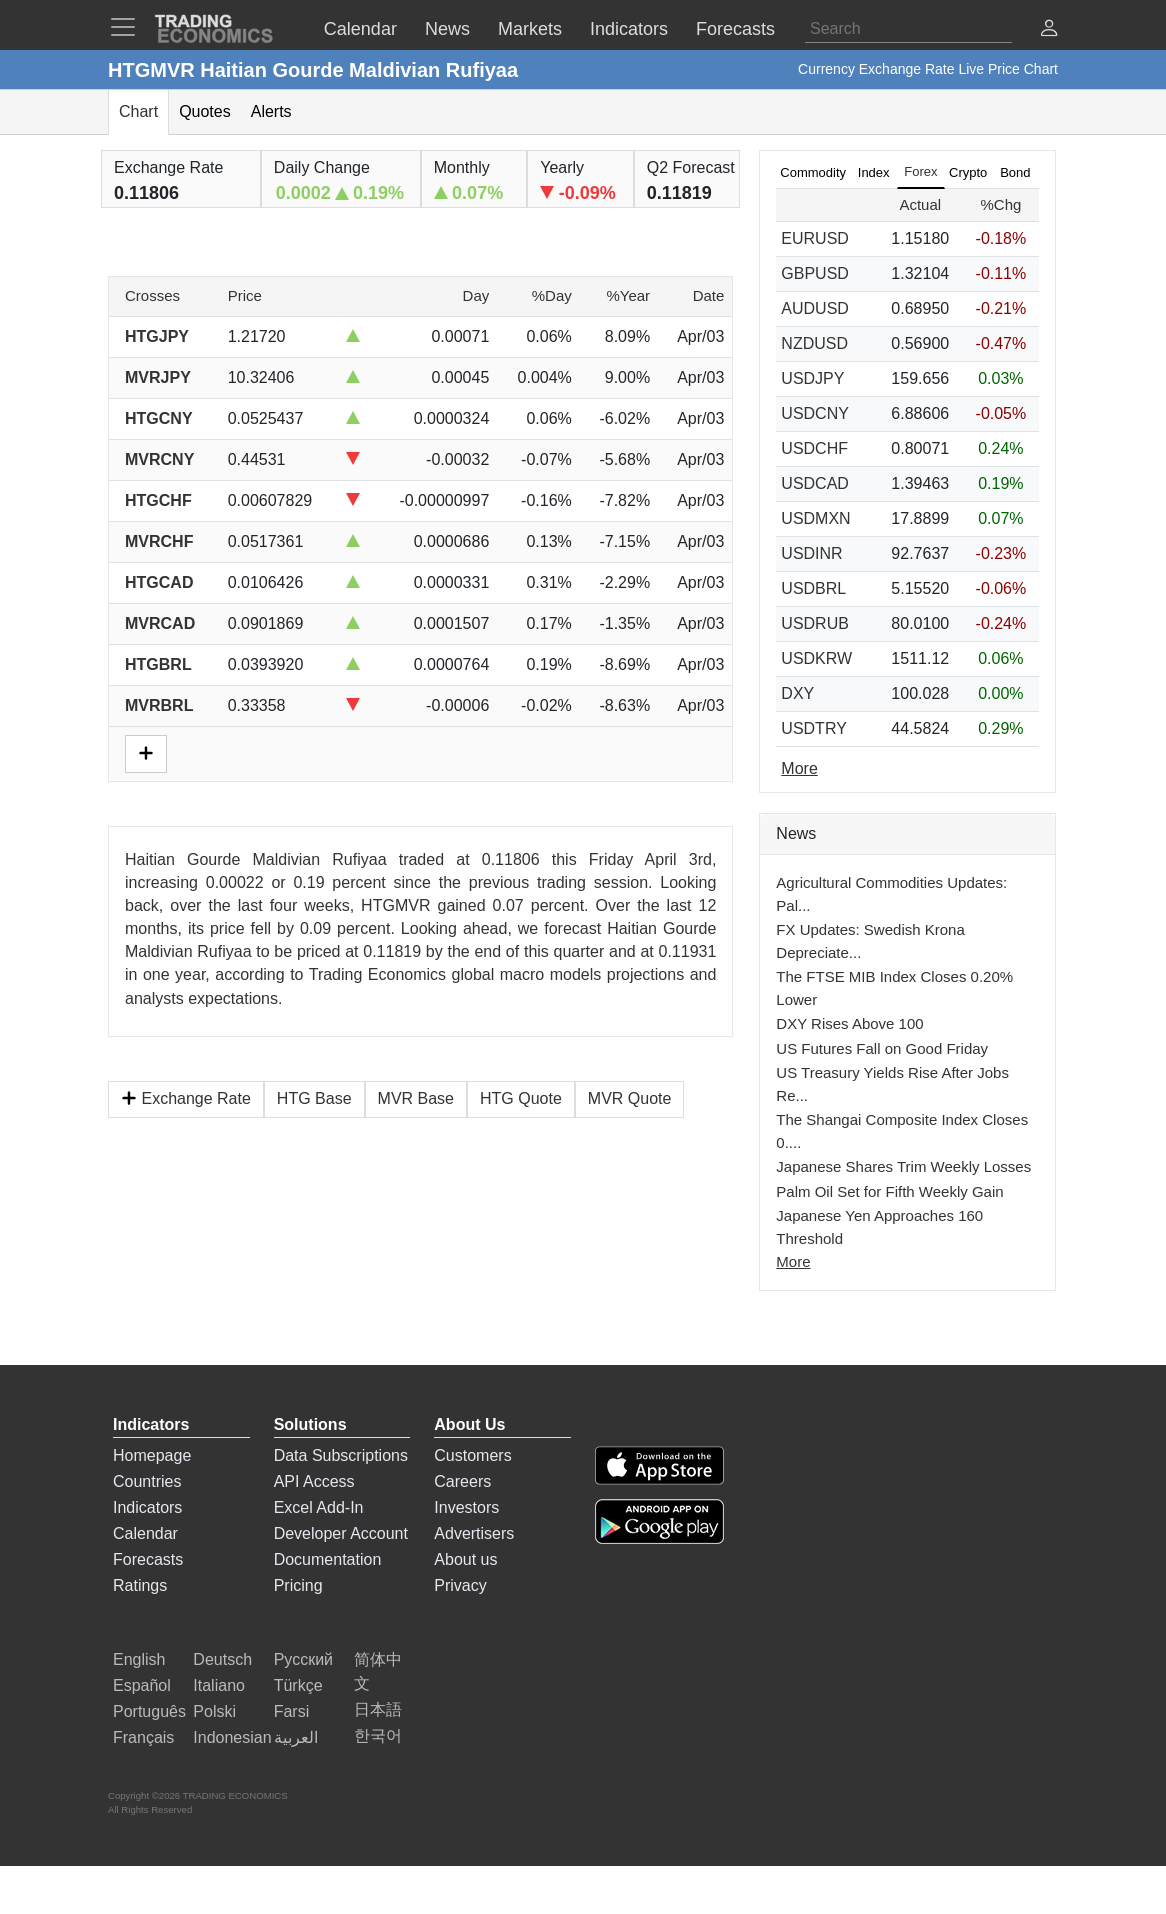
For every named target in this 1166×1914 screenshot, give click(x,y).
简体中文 (378, 1671)
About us (465, 1559)
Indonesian (232, 1737)
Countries (147, 1481)
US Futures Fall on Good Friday (882, 1048)
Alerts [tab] (271, 111)
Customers (472, 1455)
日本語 (378, 1709)
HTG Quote (521, 1098)
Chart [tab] (138, 111)
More (793, 1261)
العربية (296, 1737)
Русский (303, 1659)
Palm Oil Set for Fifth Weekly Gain (889, 1191)
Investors (466, 1507)
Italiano (219, 1685)
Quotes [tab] (205, 111)
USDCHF (814, 448)
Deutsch (222, 1659)
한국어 (378, 1735)
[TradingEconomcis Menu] (129, 27)
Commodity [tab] (813, 172)
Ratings (140, 1585)
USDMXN (815, 518)
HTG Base (314, 1098)
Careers (462, 1481)
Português (149, 1711)
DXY (797, 693)
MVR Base (416, 1098)
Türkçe (298, 1685)
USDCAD (815, 483)
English (139, 1659)
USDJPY (812, 378)
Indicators (147, 1507)
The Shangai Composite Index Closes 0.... (902, 1131)
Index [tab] (874, 172)
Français (143, 1737)
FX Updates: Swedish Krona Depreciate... (870, 941)
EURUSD (815, 238)
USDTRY (814, 728)
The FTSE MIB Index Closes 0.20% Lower (894, 988)
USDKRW (816, 658)
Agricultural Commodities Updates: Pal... (891, 894)
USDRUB (815, 623)
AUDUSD (815, 308)
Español (142, 1685)
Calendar (145, 1533)
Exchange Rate (186, 1098)
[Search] (908, 29)
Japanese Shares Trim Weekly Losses (903, 1166)
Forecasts (148, 1559)
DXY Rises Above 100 (849, 1023)
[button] (1049, 30)
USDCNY (815, 413)
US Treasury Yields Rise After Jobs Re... (892, 1084)
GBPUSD (815, 273)
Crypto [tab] (968, 172)
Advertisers (474, 1533)
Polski (214, 1711)
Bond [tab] (1015, 172)
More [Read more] (799, 768)
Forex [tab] (920, 171)
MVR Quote (630, 1098)
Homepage (152, 1455)
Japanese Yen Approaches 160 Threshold (879, 1227)
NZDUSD (814, 343)
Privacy (460, 1585)
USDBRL (813, 588)
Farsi (292, 1711)
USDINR (811, 553)
